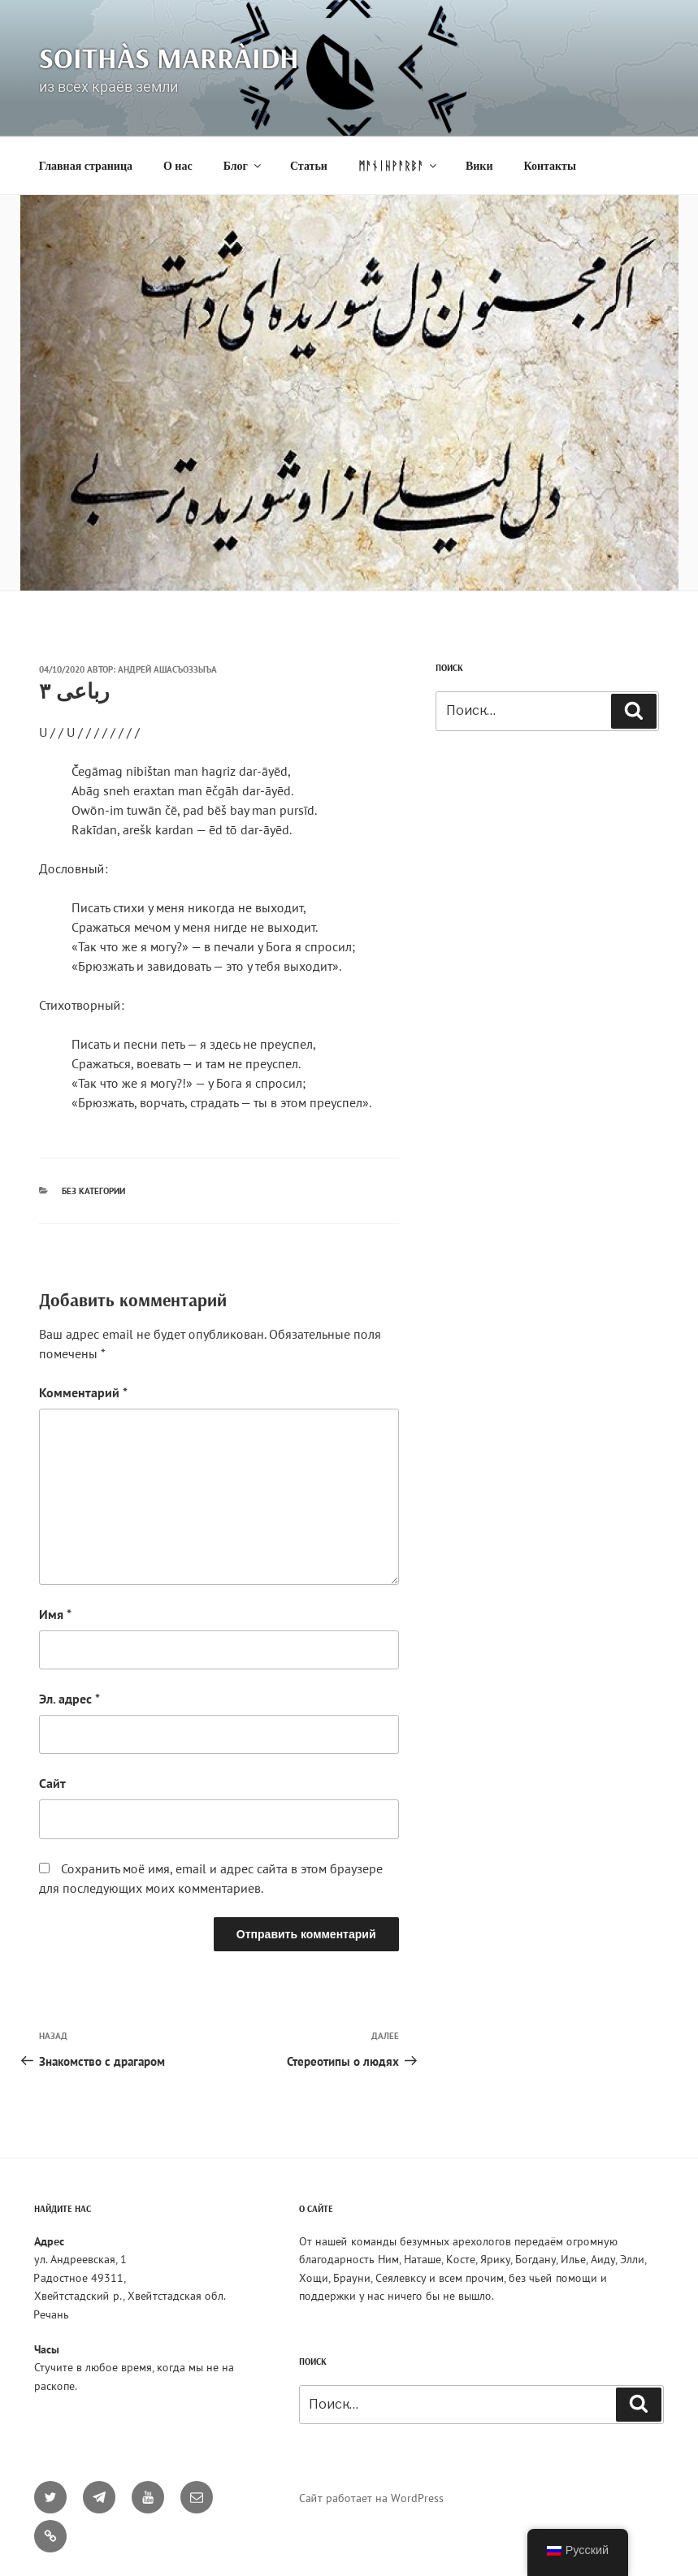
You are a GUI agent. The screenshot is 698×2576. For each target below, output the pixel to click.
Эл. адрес (69, 1699)
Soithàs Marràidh (169, 57)
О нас (178, 166)
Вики (479, 166)
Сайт (52, 1783)
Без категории (93, 1191)
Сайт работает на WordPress (371, 2498)
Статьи (308, 166)
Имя (55, 1614)
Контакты (549, 166)
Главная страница (85, 166)
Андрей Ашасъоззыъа (167, 669)
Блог (243, 166)
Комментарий (83, 1392)
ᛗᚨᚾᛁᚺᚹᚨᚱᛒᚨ (398, 166)
